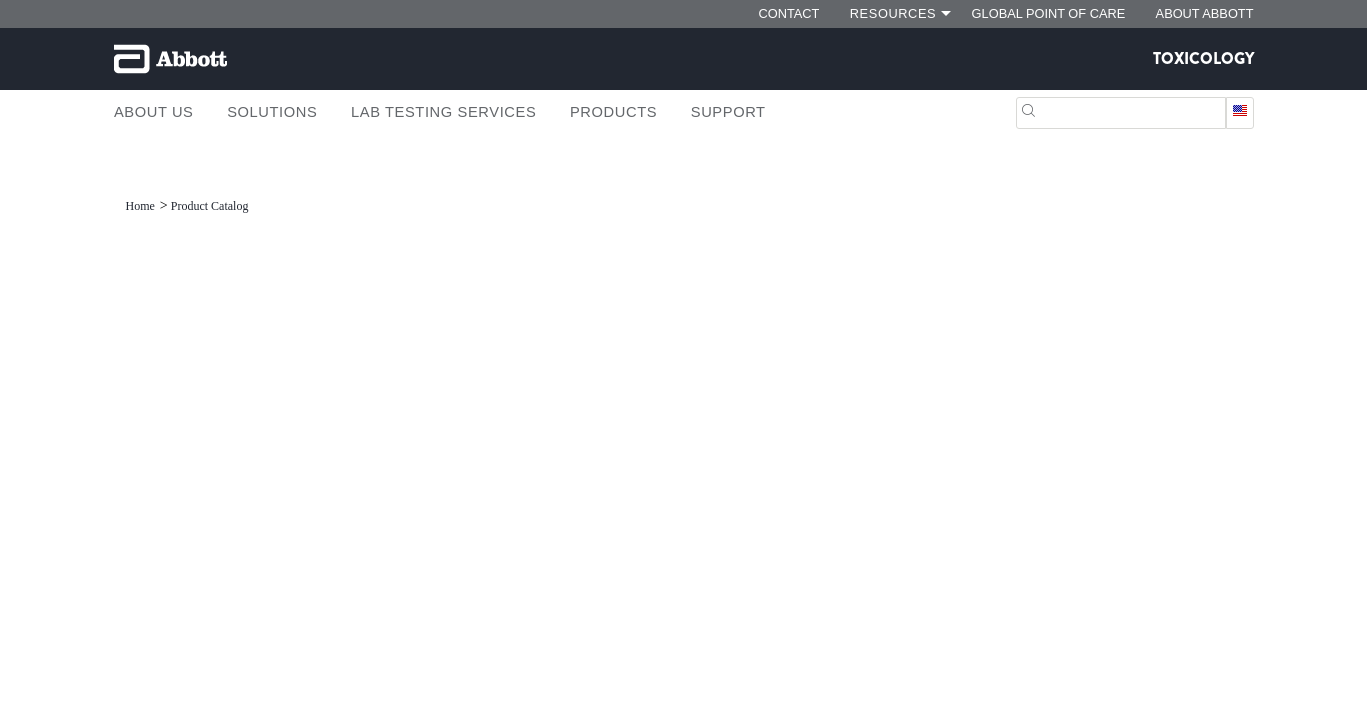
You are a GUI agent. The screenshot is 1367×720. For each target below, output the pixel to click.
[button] (1028, 108)
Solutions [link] (272, 112)
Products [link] (613, 112)
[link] (142, 206)
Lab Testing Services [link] (443, 112)
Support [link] (728, 112)
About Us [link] (154, 112)
